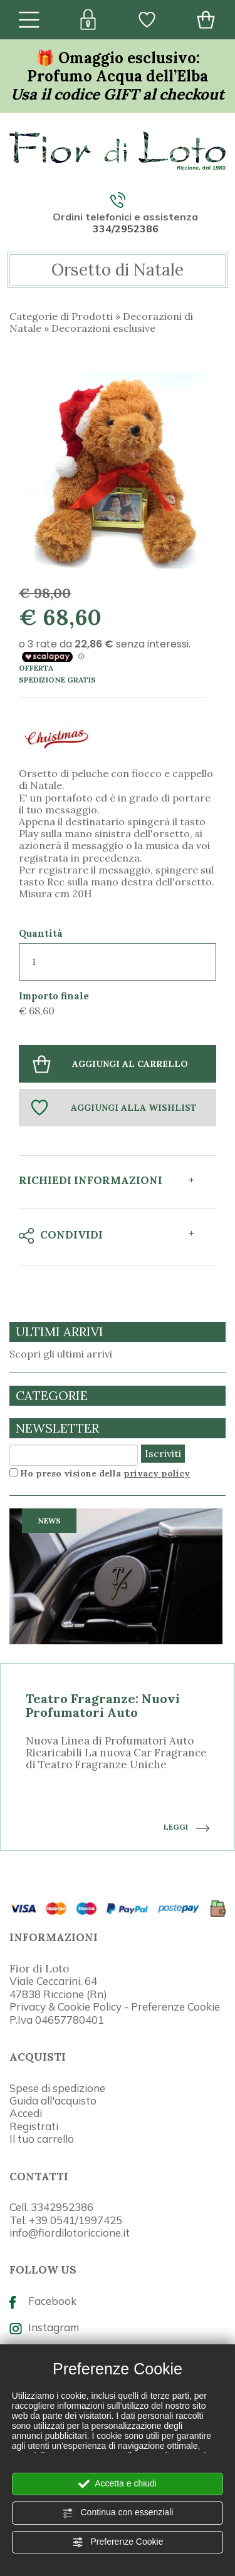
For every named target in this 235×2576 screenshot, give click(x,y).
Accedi (25, 2113)
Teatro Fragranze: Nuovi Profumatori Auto (103, 1705)
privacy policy (156, 1473)
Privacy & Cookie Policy (65, 2006)
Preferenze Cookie (118, 2542)
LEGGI (186, 1827)
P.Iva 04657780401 (56, 2019)
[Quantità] (117, 962)
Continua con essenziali (118, 2512)
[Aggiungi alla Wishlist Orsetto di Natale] (117, 1107)
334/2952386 (126, 228)
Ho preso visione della (105, 1473)
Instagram (44, 2327)
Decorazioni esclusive (103, 328)
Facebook (42, 2300)
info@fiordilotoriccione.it (69, 2232)
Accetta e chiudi (117, 2484)
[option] (117, 1679)
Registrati (33, 2126)
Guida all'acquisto (53, 2100)
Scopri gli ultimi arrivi (60, 1353)
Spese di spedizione (57, 2087)
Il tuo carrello (41, 2138)
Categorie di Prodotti (61, 316)
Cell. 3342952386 (51, 2206)
